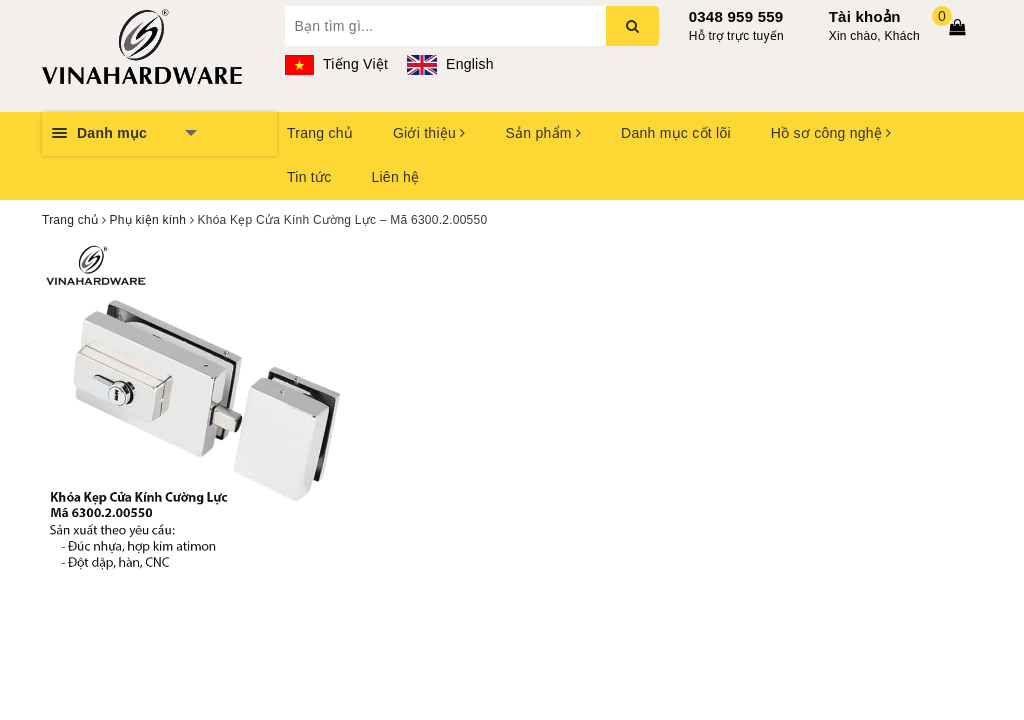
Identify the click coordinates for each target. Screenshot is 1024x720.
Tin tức (309, 177)
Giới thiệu (429, 133)
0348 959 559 (736, 16)
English (450, 64)
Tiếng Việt (337, 64)
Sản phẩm (543, 133)
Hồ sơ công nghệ (831, 133)
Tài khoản (865, 16)
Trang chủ (320, 133)
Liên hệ (395, 177)
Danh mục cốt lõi (676, 133)
